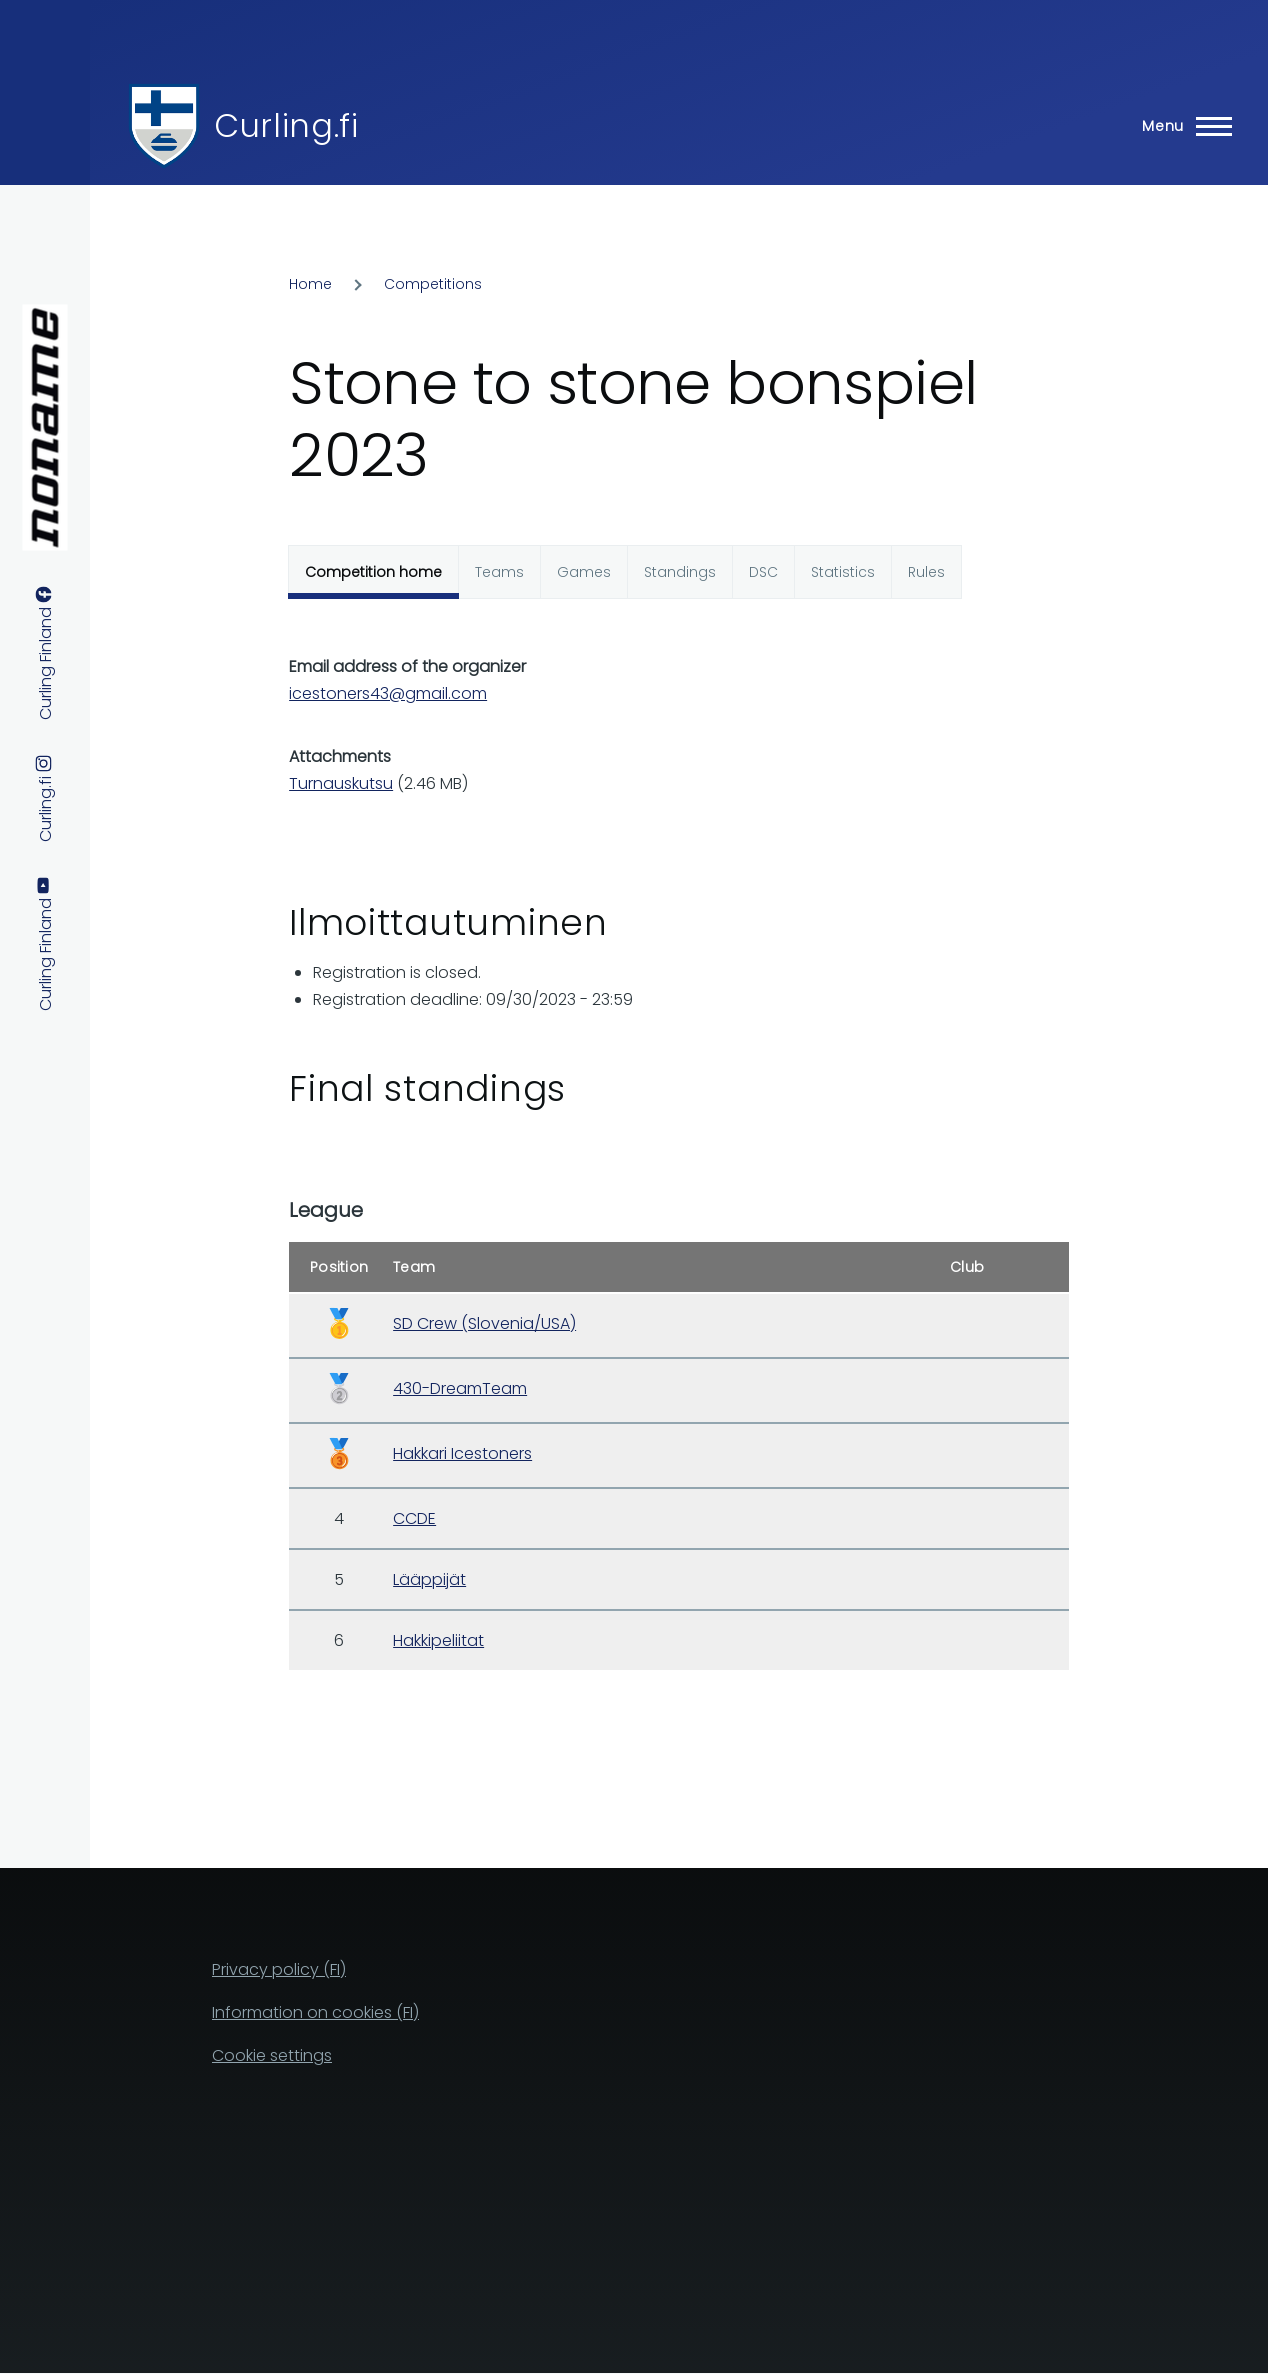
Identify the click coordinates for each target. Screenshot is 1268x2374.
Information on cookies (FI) (315, 2012)
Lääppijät (429, 1579)
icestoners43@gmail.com (388, 693)
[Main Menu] (1181, 126)
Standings (680, 572)
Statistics (843, 572)
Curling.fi (286, 125)
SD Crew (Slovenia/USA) (484, 1323)
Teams (499, 572)
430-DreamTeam (460, 1388)
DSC (763, 572)
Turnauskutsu (341, 783)
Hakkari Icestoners (462, 1453)
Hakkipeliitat (438, 1640)
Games (584, 572)
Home (310, 284)
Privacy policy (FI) (279, 1969)
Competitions (433, 284)
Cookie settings (272, 2055)
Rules (926, 572)
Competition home (373, 572)
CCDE (414, 1518)
